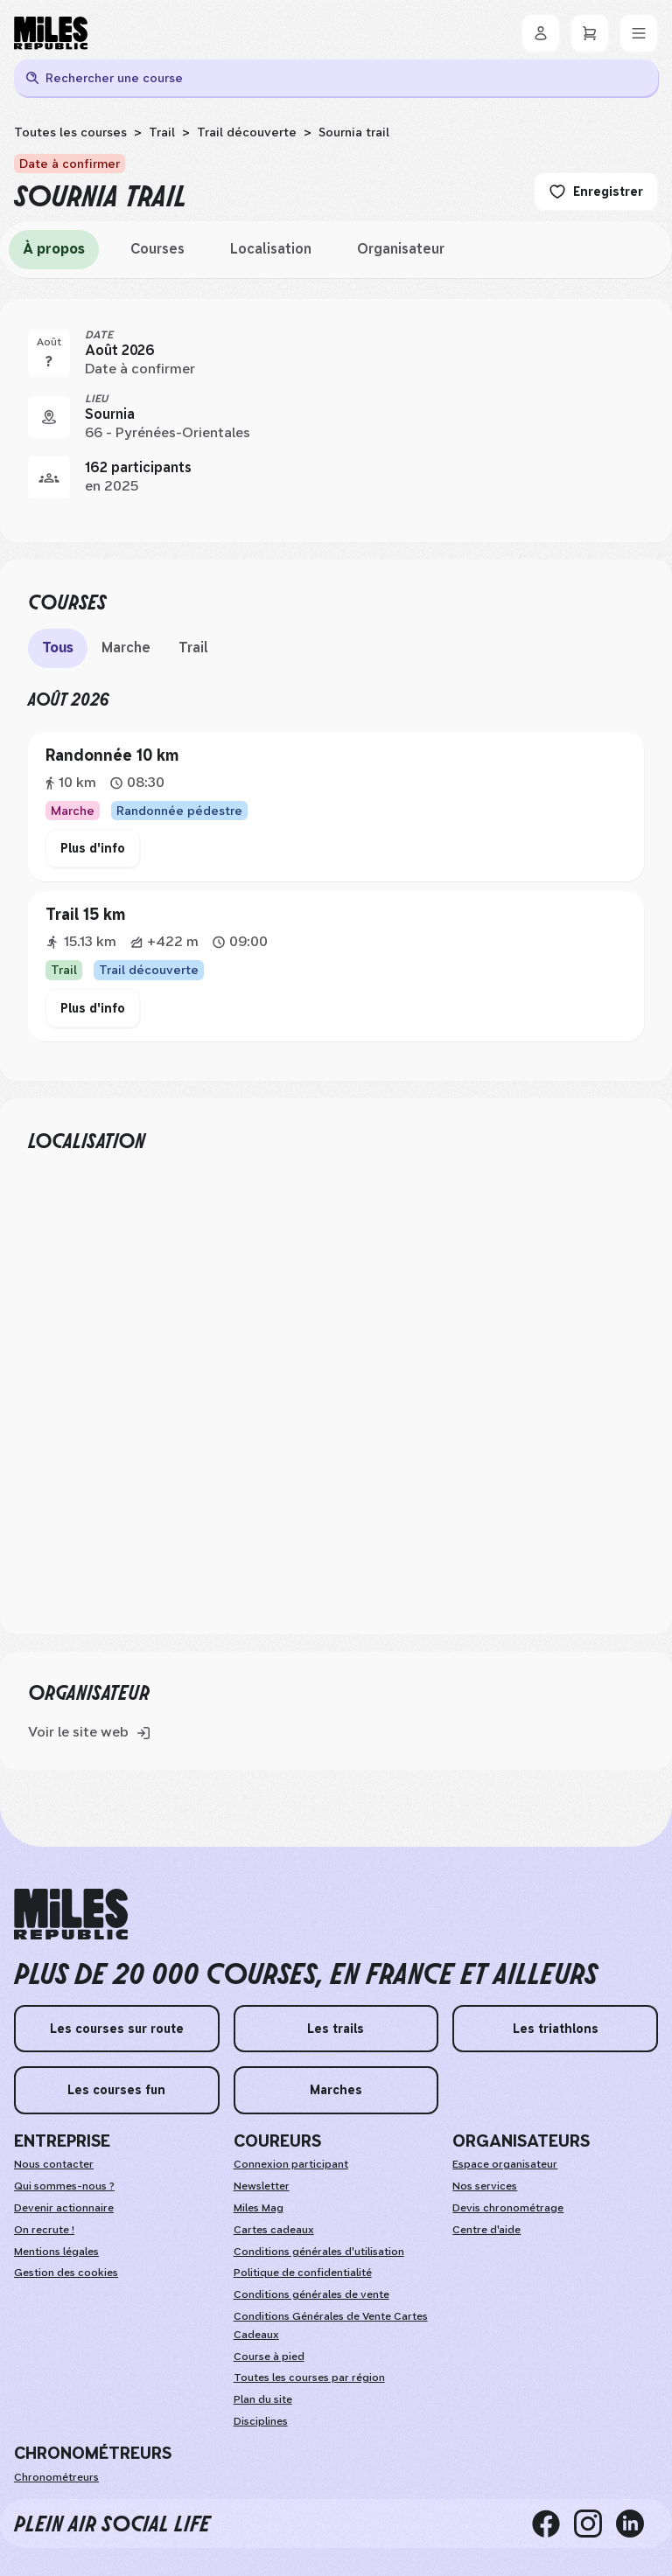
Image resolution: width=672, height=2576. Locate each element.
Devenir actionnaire (64, 2208)
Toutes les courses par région (309, 2377)
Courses (157, 248)
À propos (54, 248)
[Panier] (589, 33)
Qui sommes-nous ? (64, 2186)
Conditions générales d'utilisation (319, 2251)
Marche (126, 647)
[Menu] (639, 33)
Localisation (271, 248)
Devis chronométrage (508, 2208)
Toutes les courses (70, 132)
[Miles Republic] (51, 33)
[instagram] (595, 2524)
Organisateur (400, 248)
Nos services (484, 2186)
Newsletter (262, 2186)
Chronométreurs (56, 2477)
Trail (162, 132)
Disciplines (261, 2421)
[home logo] (71, 1914)
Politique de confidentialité (303, 2272)
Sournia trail (353, 132)
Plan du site (263, 2399)
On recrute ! (44, 2230)
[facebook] (553, 2524)
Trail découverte (247, 132)
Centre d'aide (486, 2230)
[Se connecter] (541, 33)
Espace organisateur (504, 2164)
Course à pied (269, 2356)
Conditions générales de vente (311, 2294)
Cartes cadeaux (274, 2230)
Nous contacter (54, 2164)
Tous (58, 647)
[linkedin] (637, 2524)
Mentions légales (56, 2251)
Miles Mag (259, 2208)
